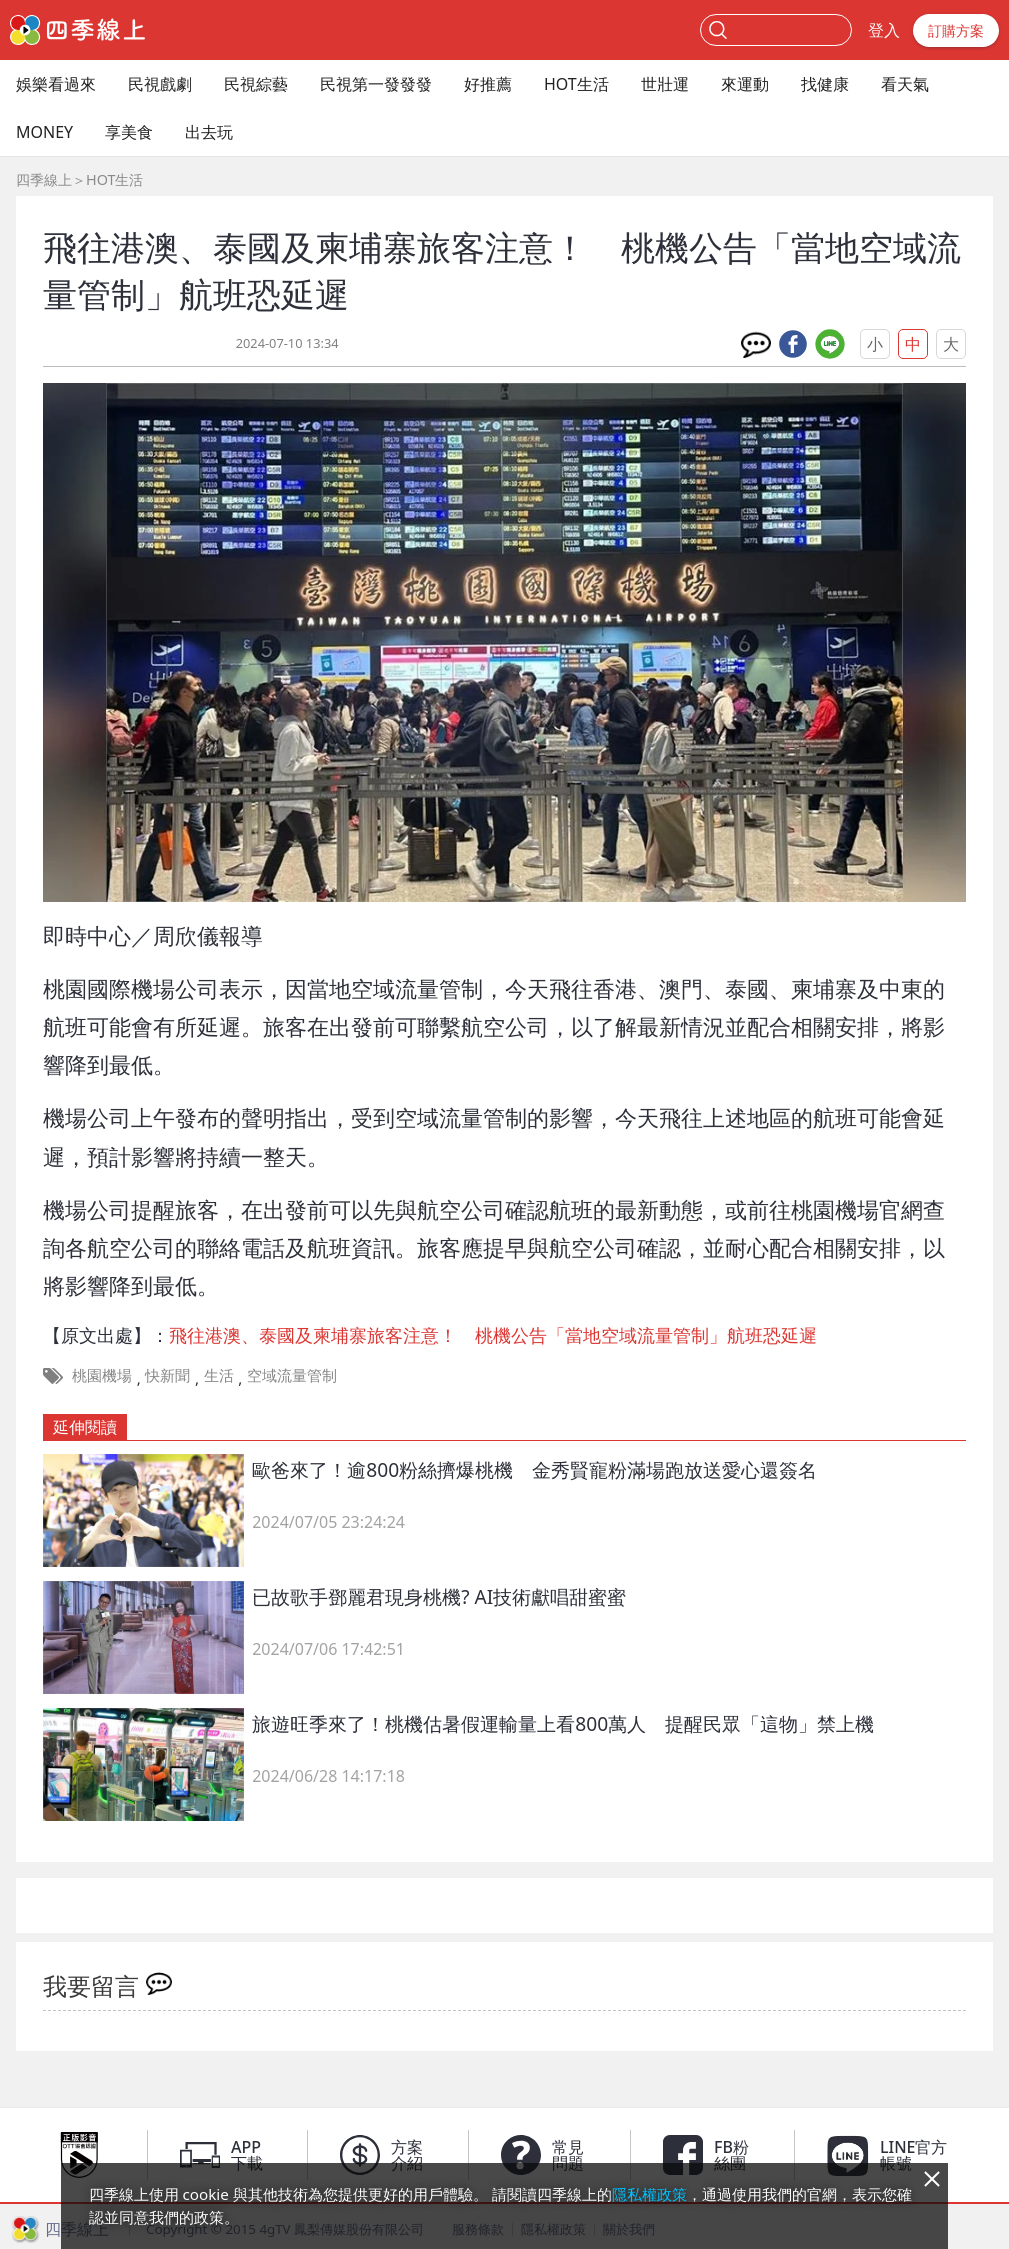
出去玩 (209, 132)
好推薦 (488, 84)
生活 (219, 1375)
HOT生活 (576, 84)
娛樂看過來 (56, 84)
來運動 (745, 84)
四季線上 (44, 179)
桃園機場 (102, 1375)
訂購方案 (956, 30)
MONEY (44, 132)
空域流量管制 (292, 1375)
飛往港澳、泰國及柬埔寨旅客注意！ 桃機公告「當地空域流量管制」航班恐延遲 (493, 1335)
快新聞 (167, 1375)
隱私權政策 (649, 2194)
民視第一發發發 (376, 84)
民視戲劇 (160, 84)
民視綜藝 (256, 84)
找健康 (825, 84)
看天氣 (905, 84)
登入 (884, 30)
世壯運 (665, 84)
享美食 (129, 132)
